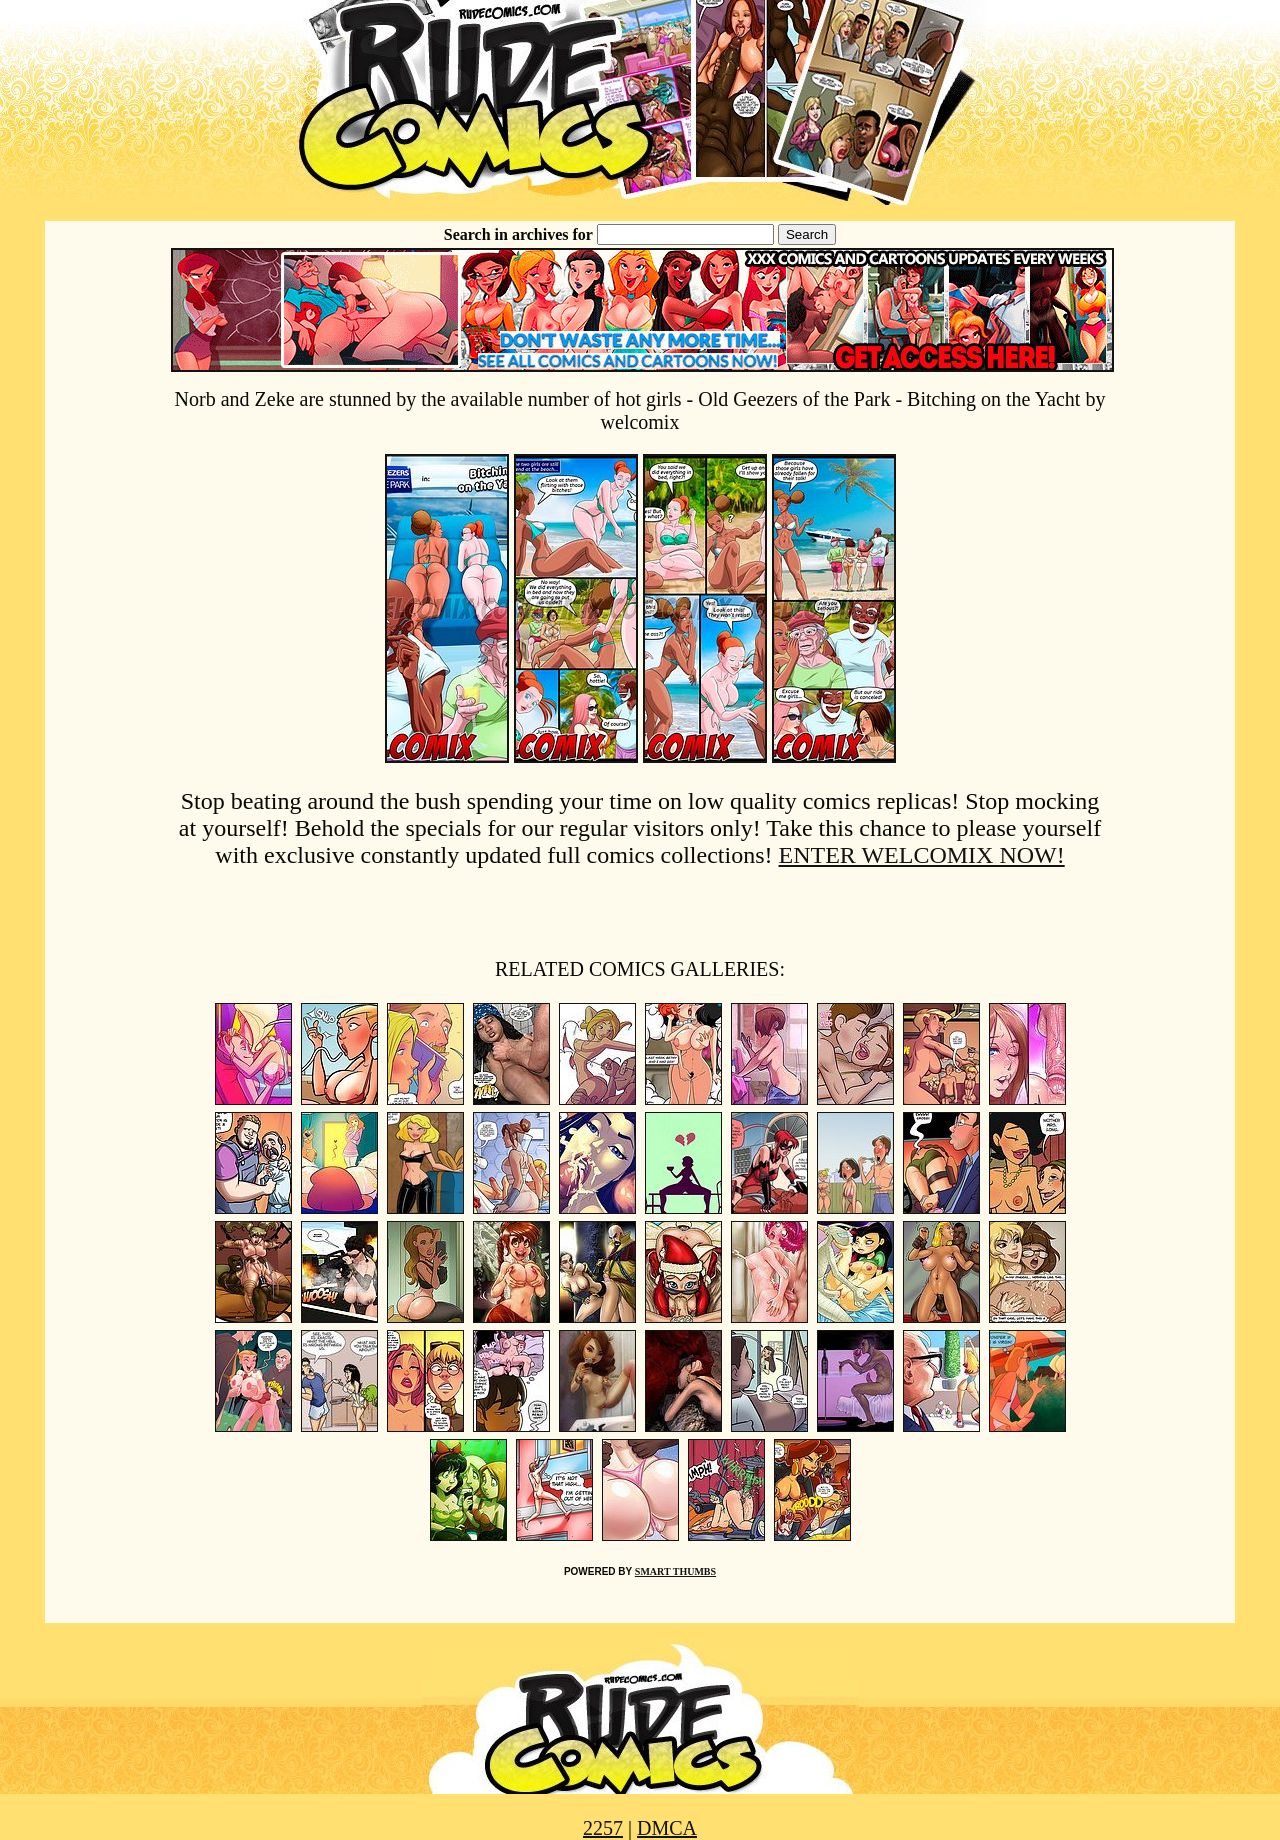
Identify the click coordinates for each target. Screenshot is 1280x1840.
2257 (603, 1828)
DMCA (667, 1828)
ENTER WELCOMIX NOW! (922, 855)
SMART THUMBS (675, 1571)
